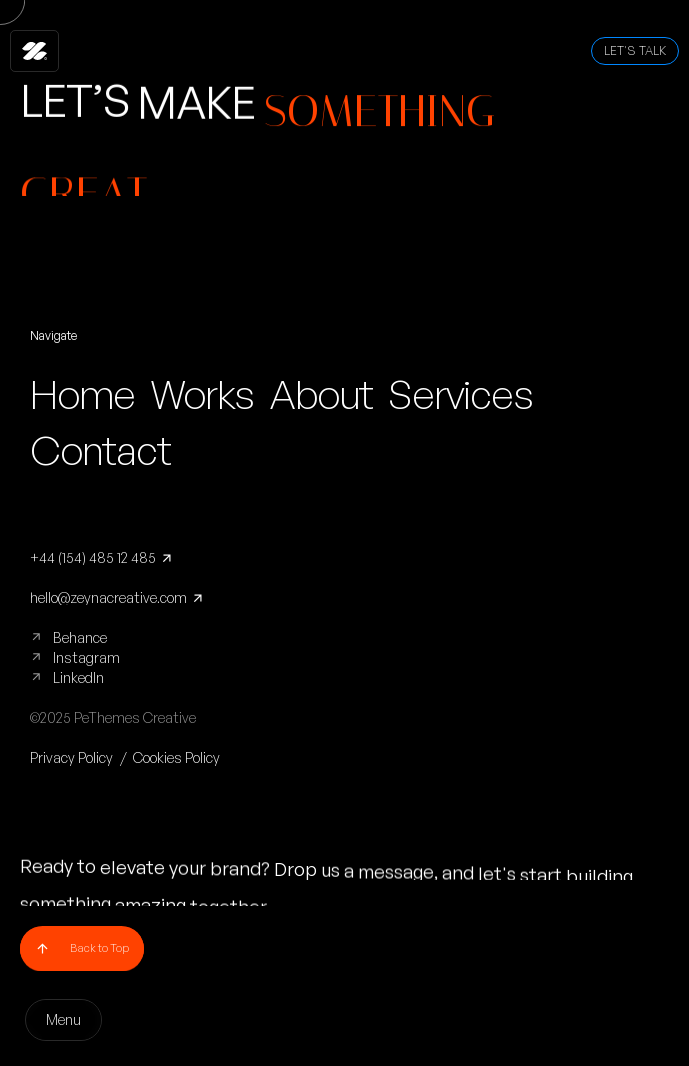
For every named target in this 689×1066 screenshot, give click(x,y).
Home (82, 394)
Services (460, 394)
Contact (100, 450)
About (321, 394)
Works (202, 394)
